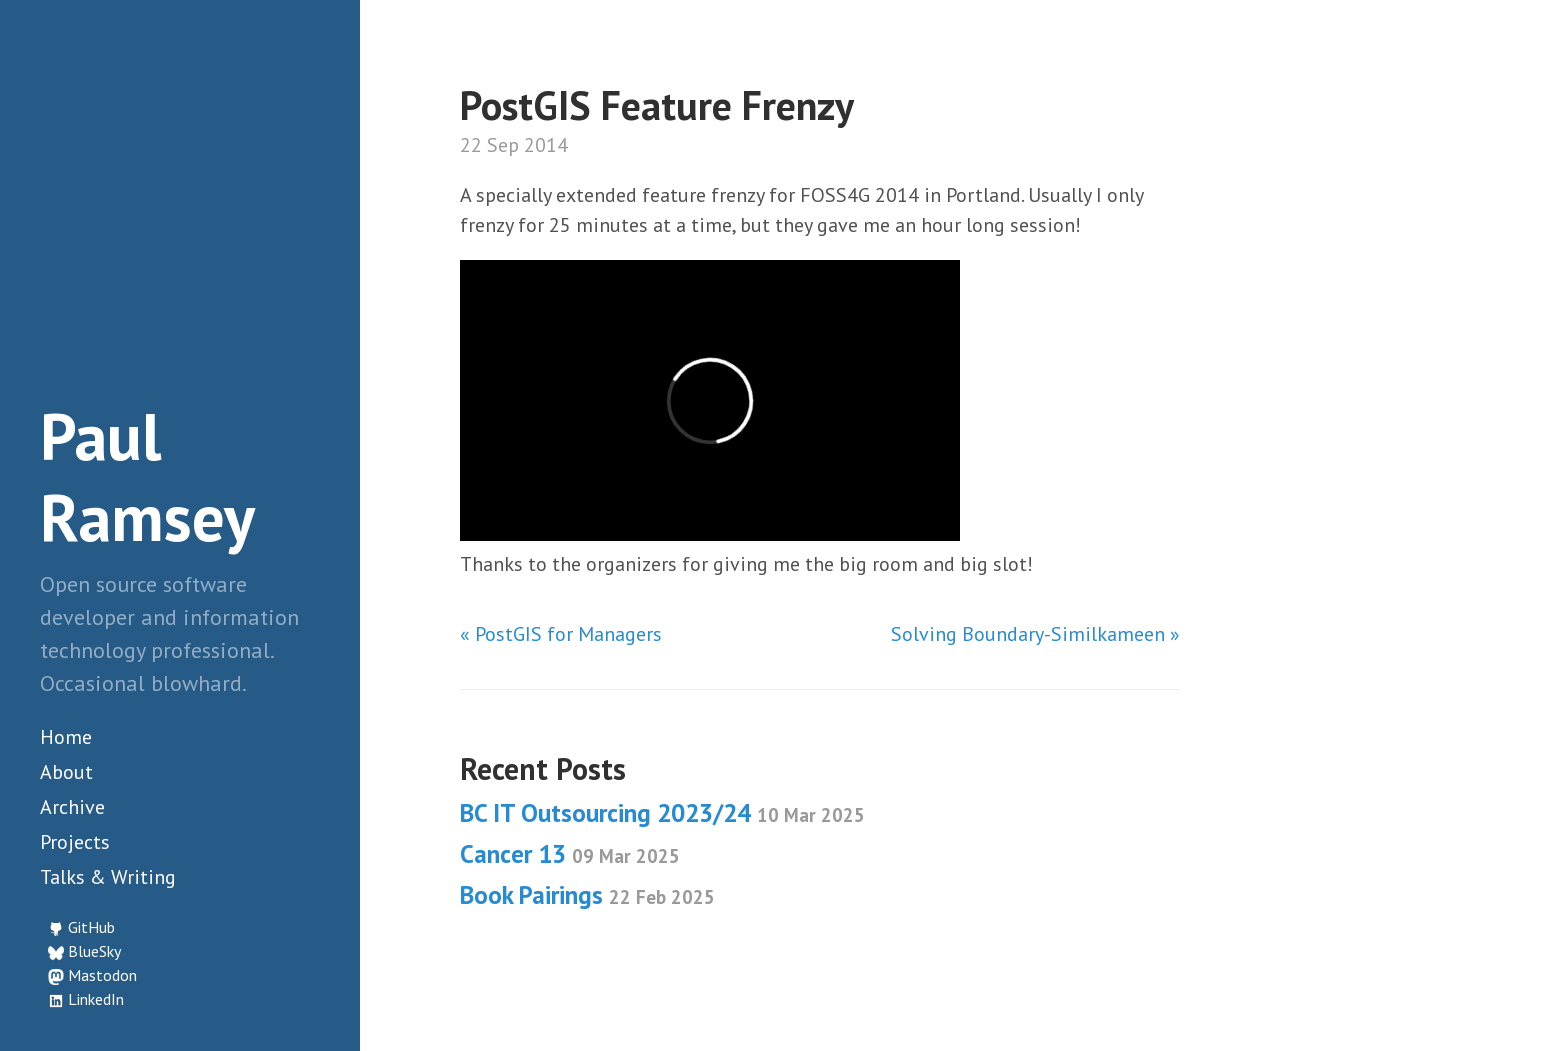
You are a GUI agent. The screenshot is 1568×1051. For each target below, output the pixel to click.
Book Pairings (587, 895)
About (66, 772)
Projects (75, 842)
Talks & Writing (108, 877)
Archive (72, 807)
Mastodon (102, 975)
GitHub (91, 927)
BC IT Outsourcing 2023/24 (662, 813)
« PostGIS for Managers (561, 634)
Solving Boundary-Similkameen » (1035, 634)
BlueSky (94, 951)
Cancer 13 (570, 854)
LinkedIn (96, 999)
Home (66, 737)
